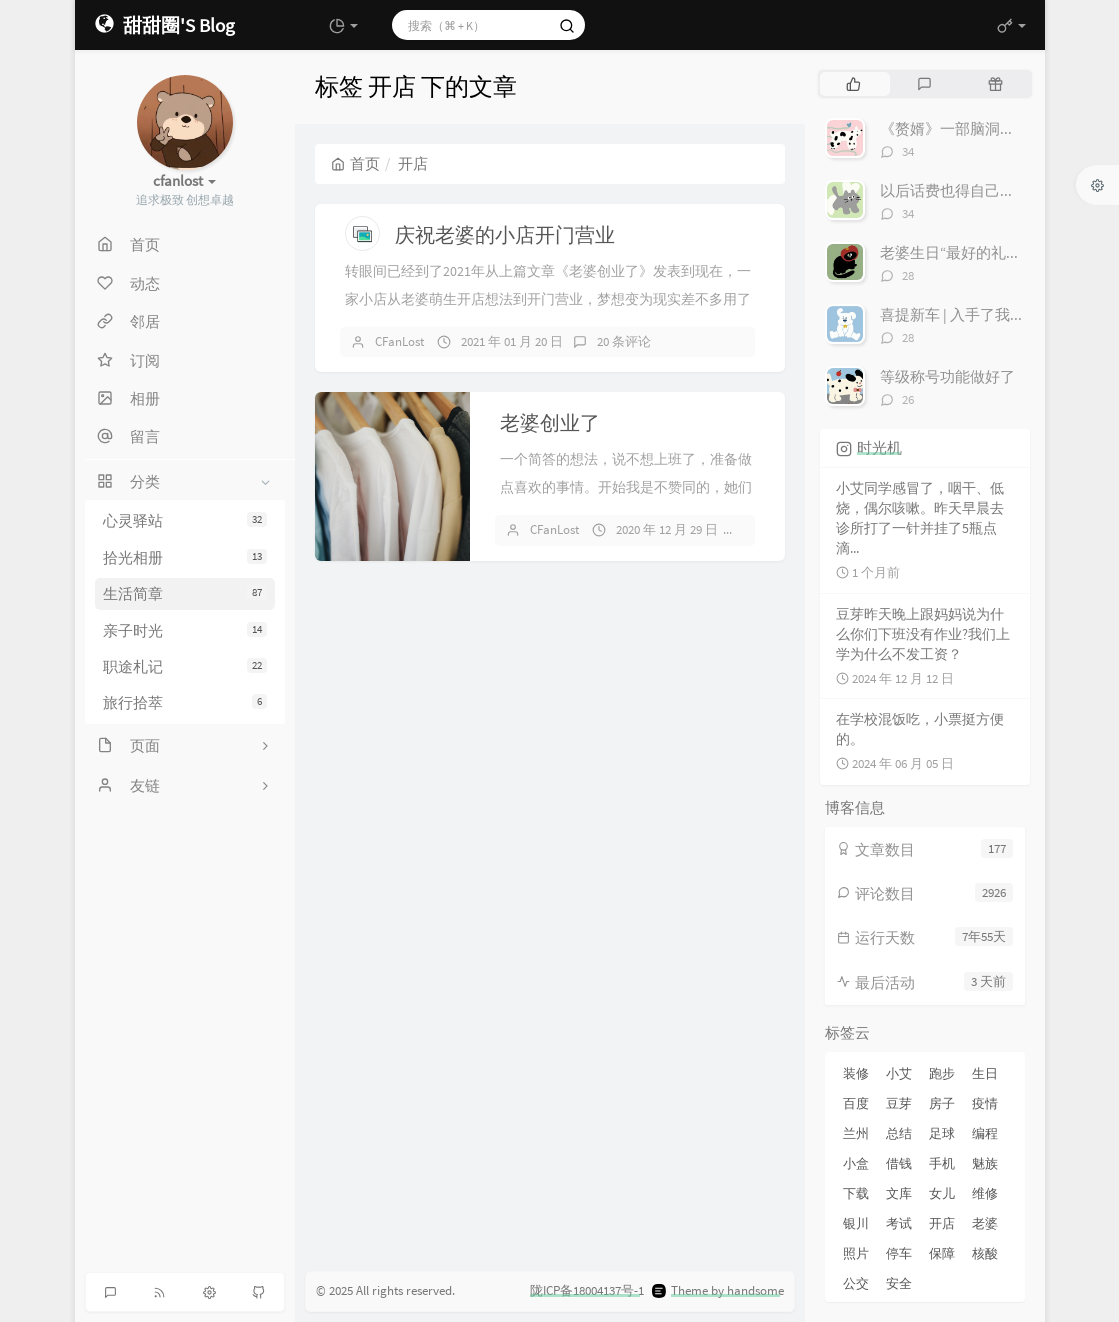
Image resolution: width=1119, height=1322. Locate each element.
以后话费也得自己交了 (955, 190)
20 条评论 (624, 341)
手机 (942, 1163)
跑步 (942, 1073)
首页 (355, 163)
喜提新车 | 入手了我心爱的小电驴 (990, 314)
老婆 (985, 1223)
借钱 (899, 1163)
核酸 (985, 1253)
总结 (899, 1133)
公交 (856, 1283)
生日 (985, 1073)
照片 (856, 1253)
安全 (899, 1283)
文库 (899, 1193)
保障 (942, 1253)
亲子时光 (185, 630)
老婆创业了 (550, 422)
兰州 (856, 1133)
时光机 (879, 447)
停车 (899, 1253)
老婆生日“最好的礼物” (953, 252)
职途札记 (185, 666)
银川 (856, 1223)
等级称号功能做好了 (947, 376)
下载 (856, 1193)
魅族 (985, 1163)
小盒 (856, 1163)
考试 (899, 1223)
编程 (985, 1133)
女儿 (942, 1193)
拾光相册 (185, 557)
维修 (985, 1193)
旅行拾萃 (185, 702)
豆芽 (899, 1103)
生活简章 (185, 593)
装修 (856, 1073)
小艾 (899, 1073)
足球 (942, 1133)
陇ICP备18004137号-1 (587, 1290)
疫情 (985, 1103)
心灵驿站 (185, 520)
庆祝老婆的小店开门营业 (505, 234)
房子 (942, 1103)
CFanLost (399, 341)
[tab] (853, 84)
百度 (856, 1103)
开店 (942, 1223)
